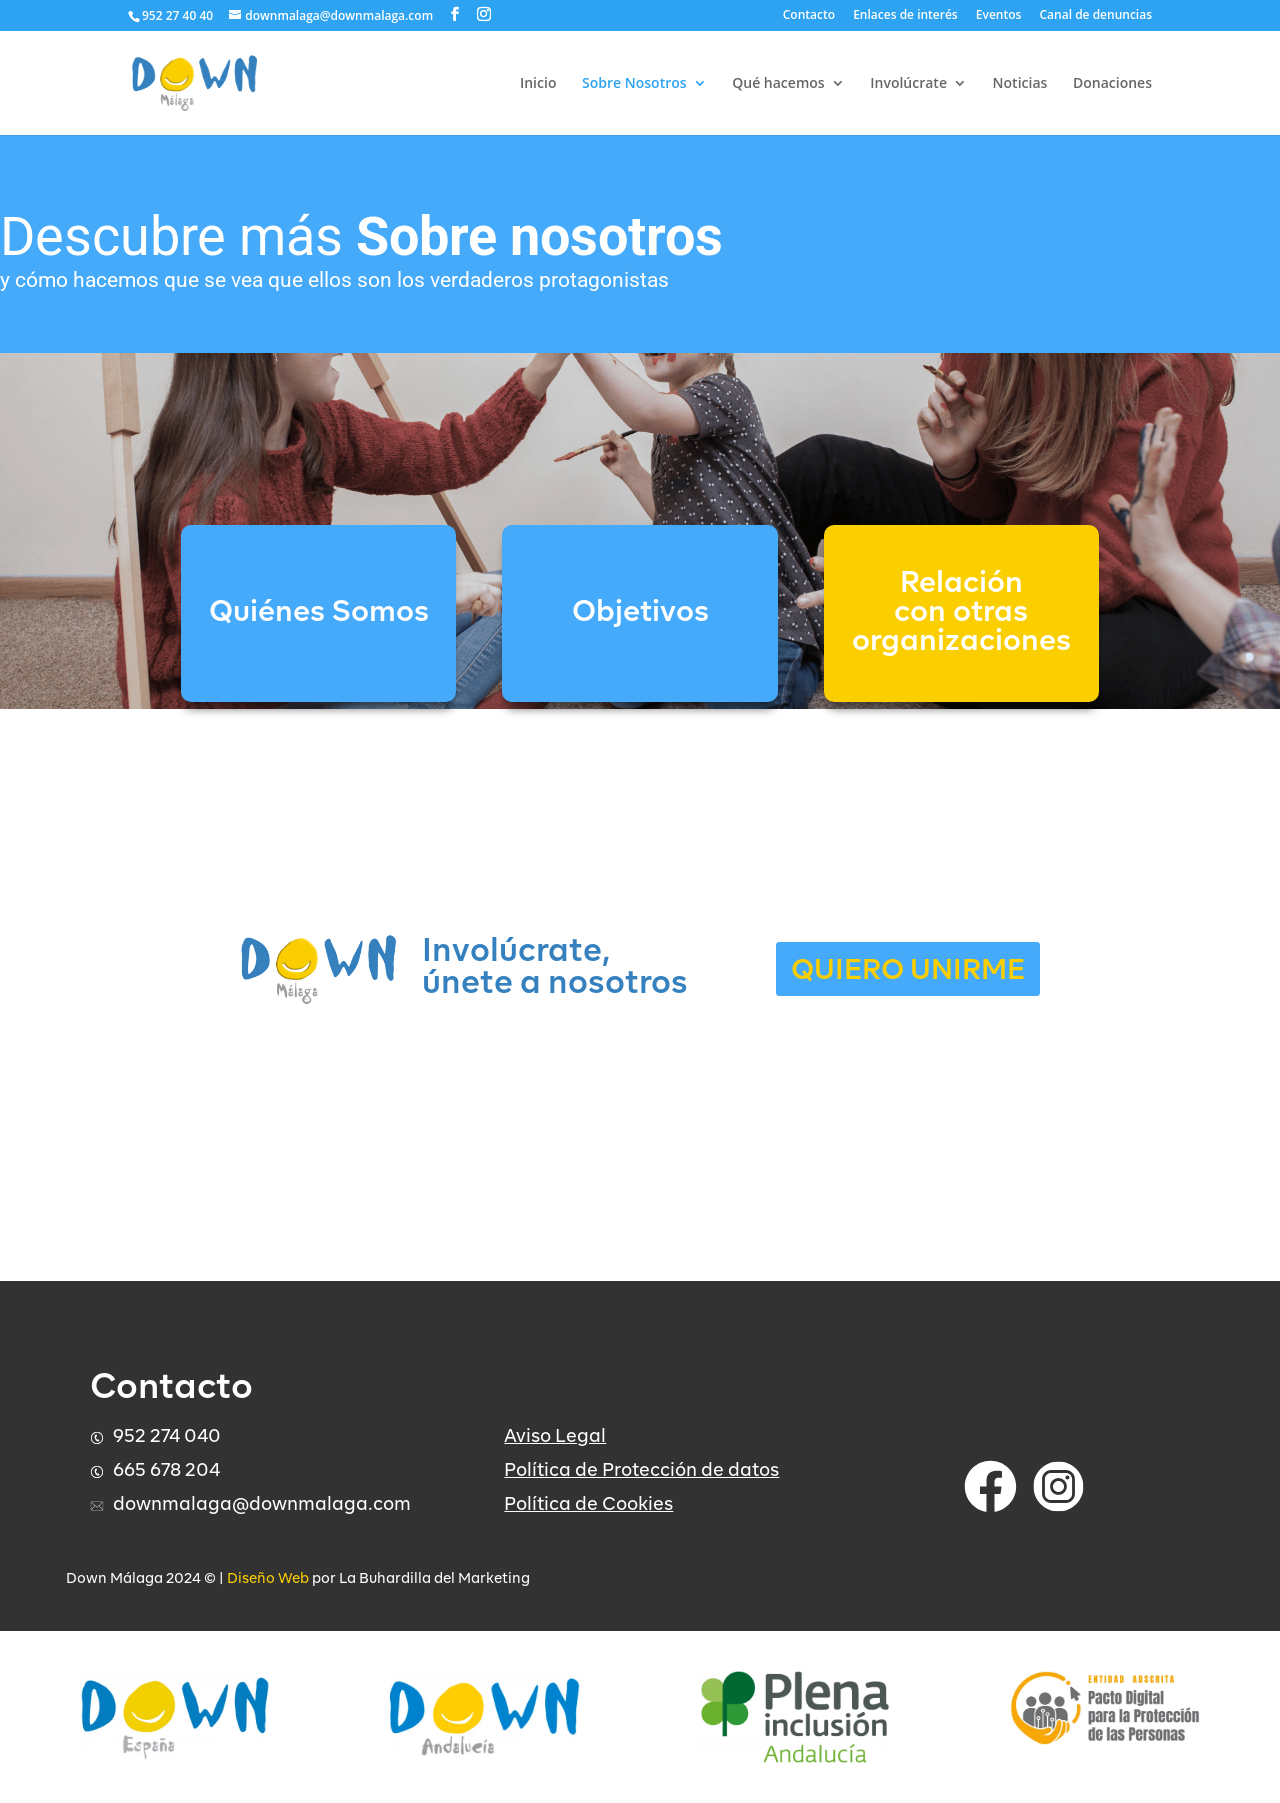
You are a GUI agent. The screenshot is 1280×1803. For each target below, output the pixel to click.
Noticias (1020, 84)
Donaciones (1112, 84)
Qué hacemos (778, 84)
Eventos (999, 16)
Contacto (809, 16)
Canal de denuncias (1096, 16)
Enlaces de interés (905, 16)
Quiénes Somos (319, 613)
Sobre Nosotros (634, 84)
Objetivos (640, 613)
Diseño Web (268, 1579)
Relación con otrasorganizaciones (961, 613)
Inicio (538, 84)
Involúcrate (908, 84)
